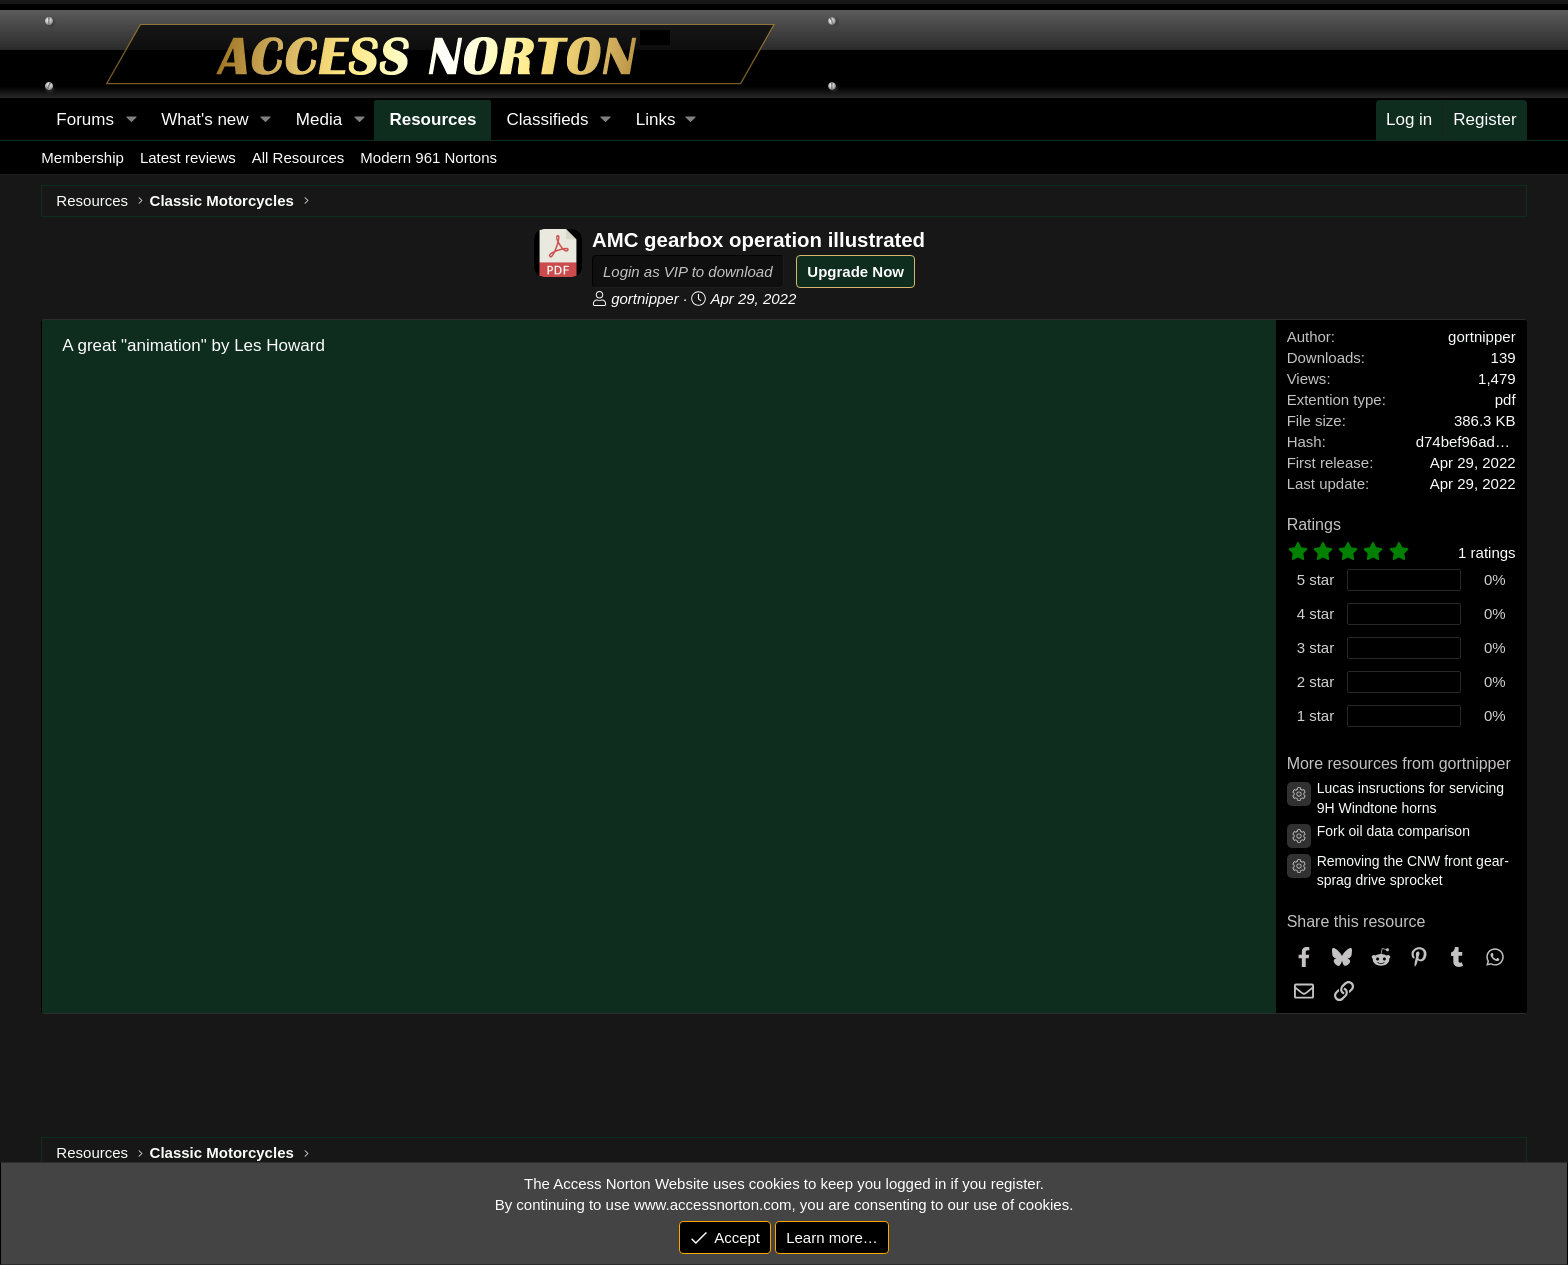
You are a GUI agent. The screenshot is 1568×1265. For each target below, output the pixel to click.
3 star (1316, 647)
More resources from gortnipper (1399, 763)
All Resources (298, 157)
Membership (82, 157)
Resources (432, 119)
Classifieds (547, 119)
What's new (204, 119)
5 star (1316, 579)
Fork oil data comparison (1393, 831)
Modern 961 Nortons (428, 157)
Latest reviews (188, 157)
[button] (665, 120)
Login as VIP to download (688, 271)
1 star (1316, 715)
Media (319, 119)
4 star (1316, 613)
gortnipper (645, 298)
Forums (85, 119)
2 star (1316, 681)
